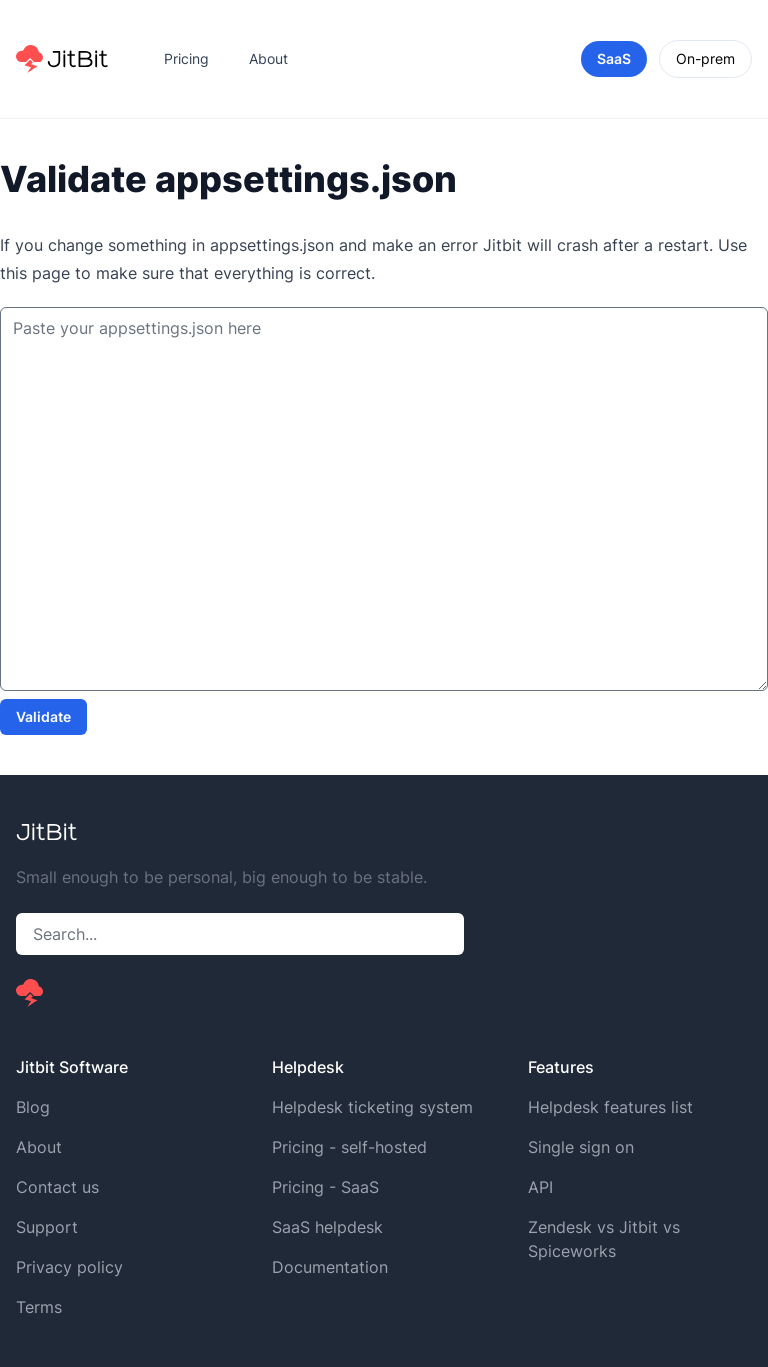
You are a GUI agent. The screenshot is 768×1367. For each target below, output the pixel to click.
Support (47, 1227)
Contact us (57, 1187)
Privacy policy (69, 1267)
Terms (39, 1307)
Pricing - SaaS (325, 1187)
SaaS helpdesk (327, 1227)
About (268, 58)
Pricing (186, 58)
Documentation (330, 1267)
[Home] (62, 59)
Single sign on (581, 1147)
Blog (33, 1107)
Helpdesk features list (610, 1107)
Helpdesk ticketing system (372, 1107)
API (540, 1187)
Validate (43, 716)
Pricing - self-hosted (349, 1147)
